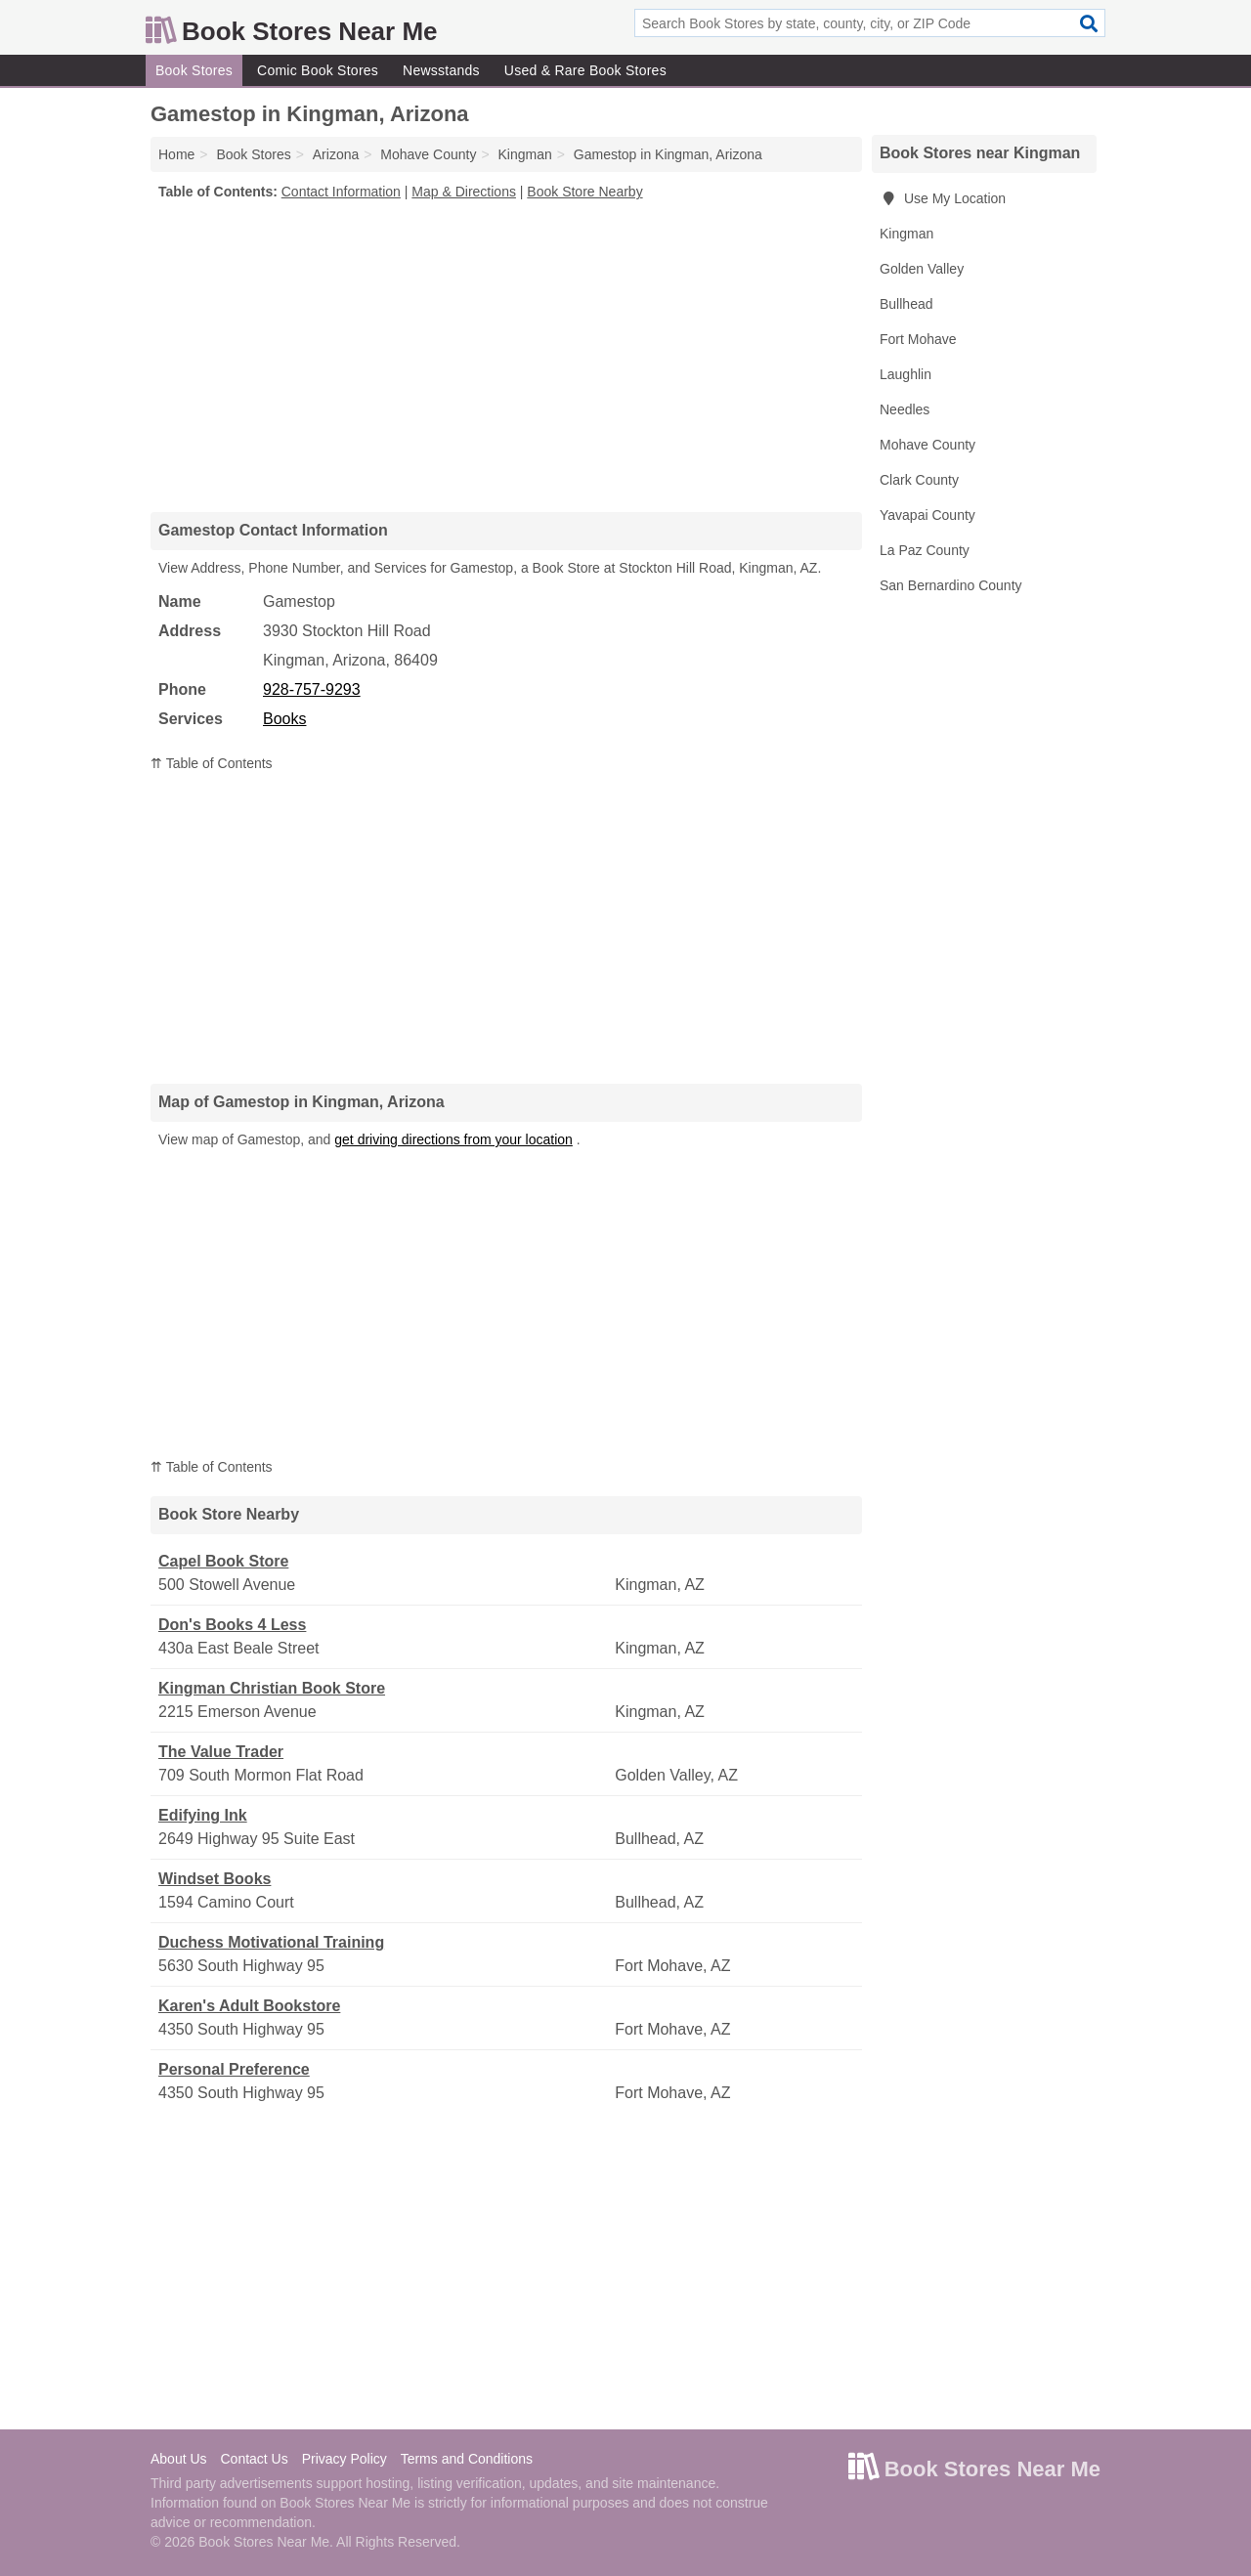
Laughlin (905, 374)
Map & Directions (463, 191)
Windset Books (214, 1878)
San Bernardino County (951, 585)
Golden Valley (922, 269)
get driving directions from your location (453, 1139)
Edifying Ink (202, 1815)
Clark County (919, 480)
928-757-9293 (312, 689)
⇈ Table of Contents (212, 763)
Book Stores (194, 70)
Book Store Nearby (584, 191)
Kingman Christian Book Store (271, 1688)
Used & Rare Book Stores (585, 70)
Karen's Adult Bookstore (249, 2005)
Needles (904, 409)
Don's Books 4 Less (232, 1624)
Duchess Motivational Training (271, 1942)
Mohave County (927, 444)
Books (284, 718)
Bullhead (906, 304)
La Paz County (925, 550)
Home (176, 154)
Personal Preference (234, 2069)
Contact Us (253, 2459)
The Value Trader (220, 1751)
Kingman (906, 233)
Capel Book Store (223, 1561)
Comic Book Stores (317, 70)
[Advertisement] (506, 356)
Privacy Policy (344, 2459)
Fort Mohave (918, 339)
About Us (179, 2459)
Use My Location (943, 198)
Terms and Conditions (467, 2459)
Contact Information (341, 191)
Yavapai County (927, 515)
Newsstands (441, 70)
